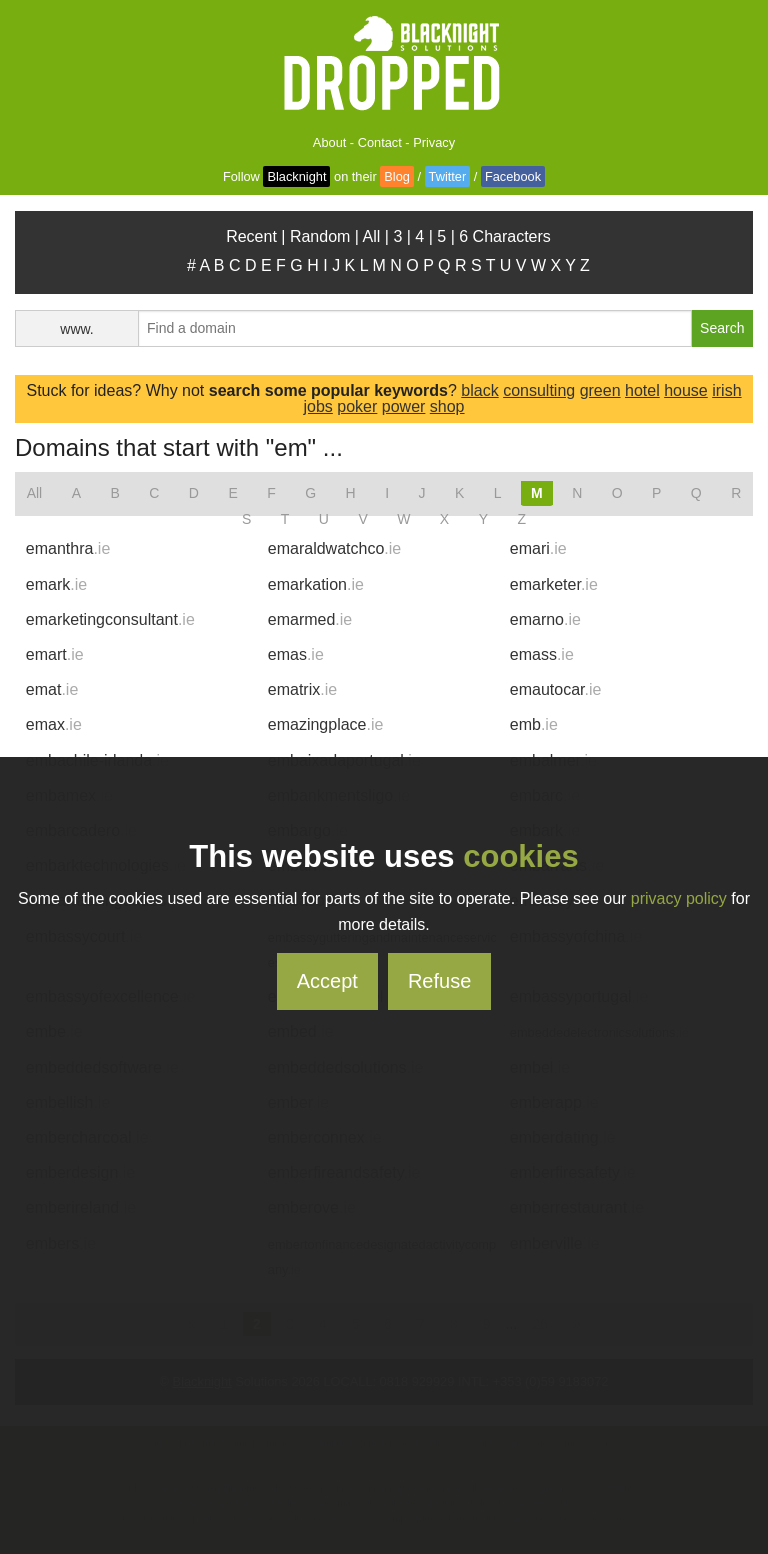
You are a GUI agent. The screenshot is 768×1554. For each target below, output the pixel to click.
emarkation (316, 584)
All (372, 236)
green (600, 390)
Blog (397, 176)
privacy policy (679, 898)
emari (538, 548)
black (479, 390)
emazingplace (326, 724)
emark (56, 584)
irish (726, 390)
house (686, 390)
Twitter (448, 176)
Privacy (434, 142)
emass (542, 654)
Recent (251, 236)
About (329, 142)
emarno (545, 619)
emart (55, 654)
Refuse (439, 981)
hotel (642, 390)
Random (320, 236)
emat (52, 689)
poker (357, 406)
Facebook (513, 176)
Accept (327, 981)
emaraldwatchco (334, 548)
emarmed (310, 619)
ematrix (302, 689)
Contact (380, 142)
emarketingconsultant (110, 619)
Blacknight (296, 176)
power (404, 406)
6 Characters (505, 236)
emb (534, 724)
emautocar (556, 689)
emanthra (68, 548)
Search (722, 328)
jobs (317, 406)
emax (54, 724)
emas (296, 654)
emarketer (554, 584)
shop (447, 406)
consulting (539, 390)
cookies (520, 856)
